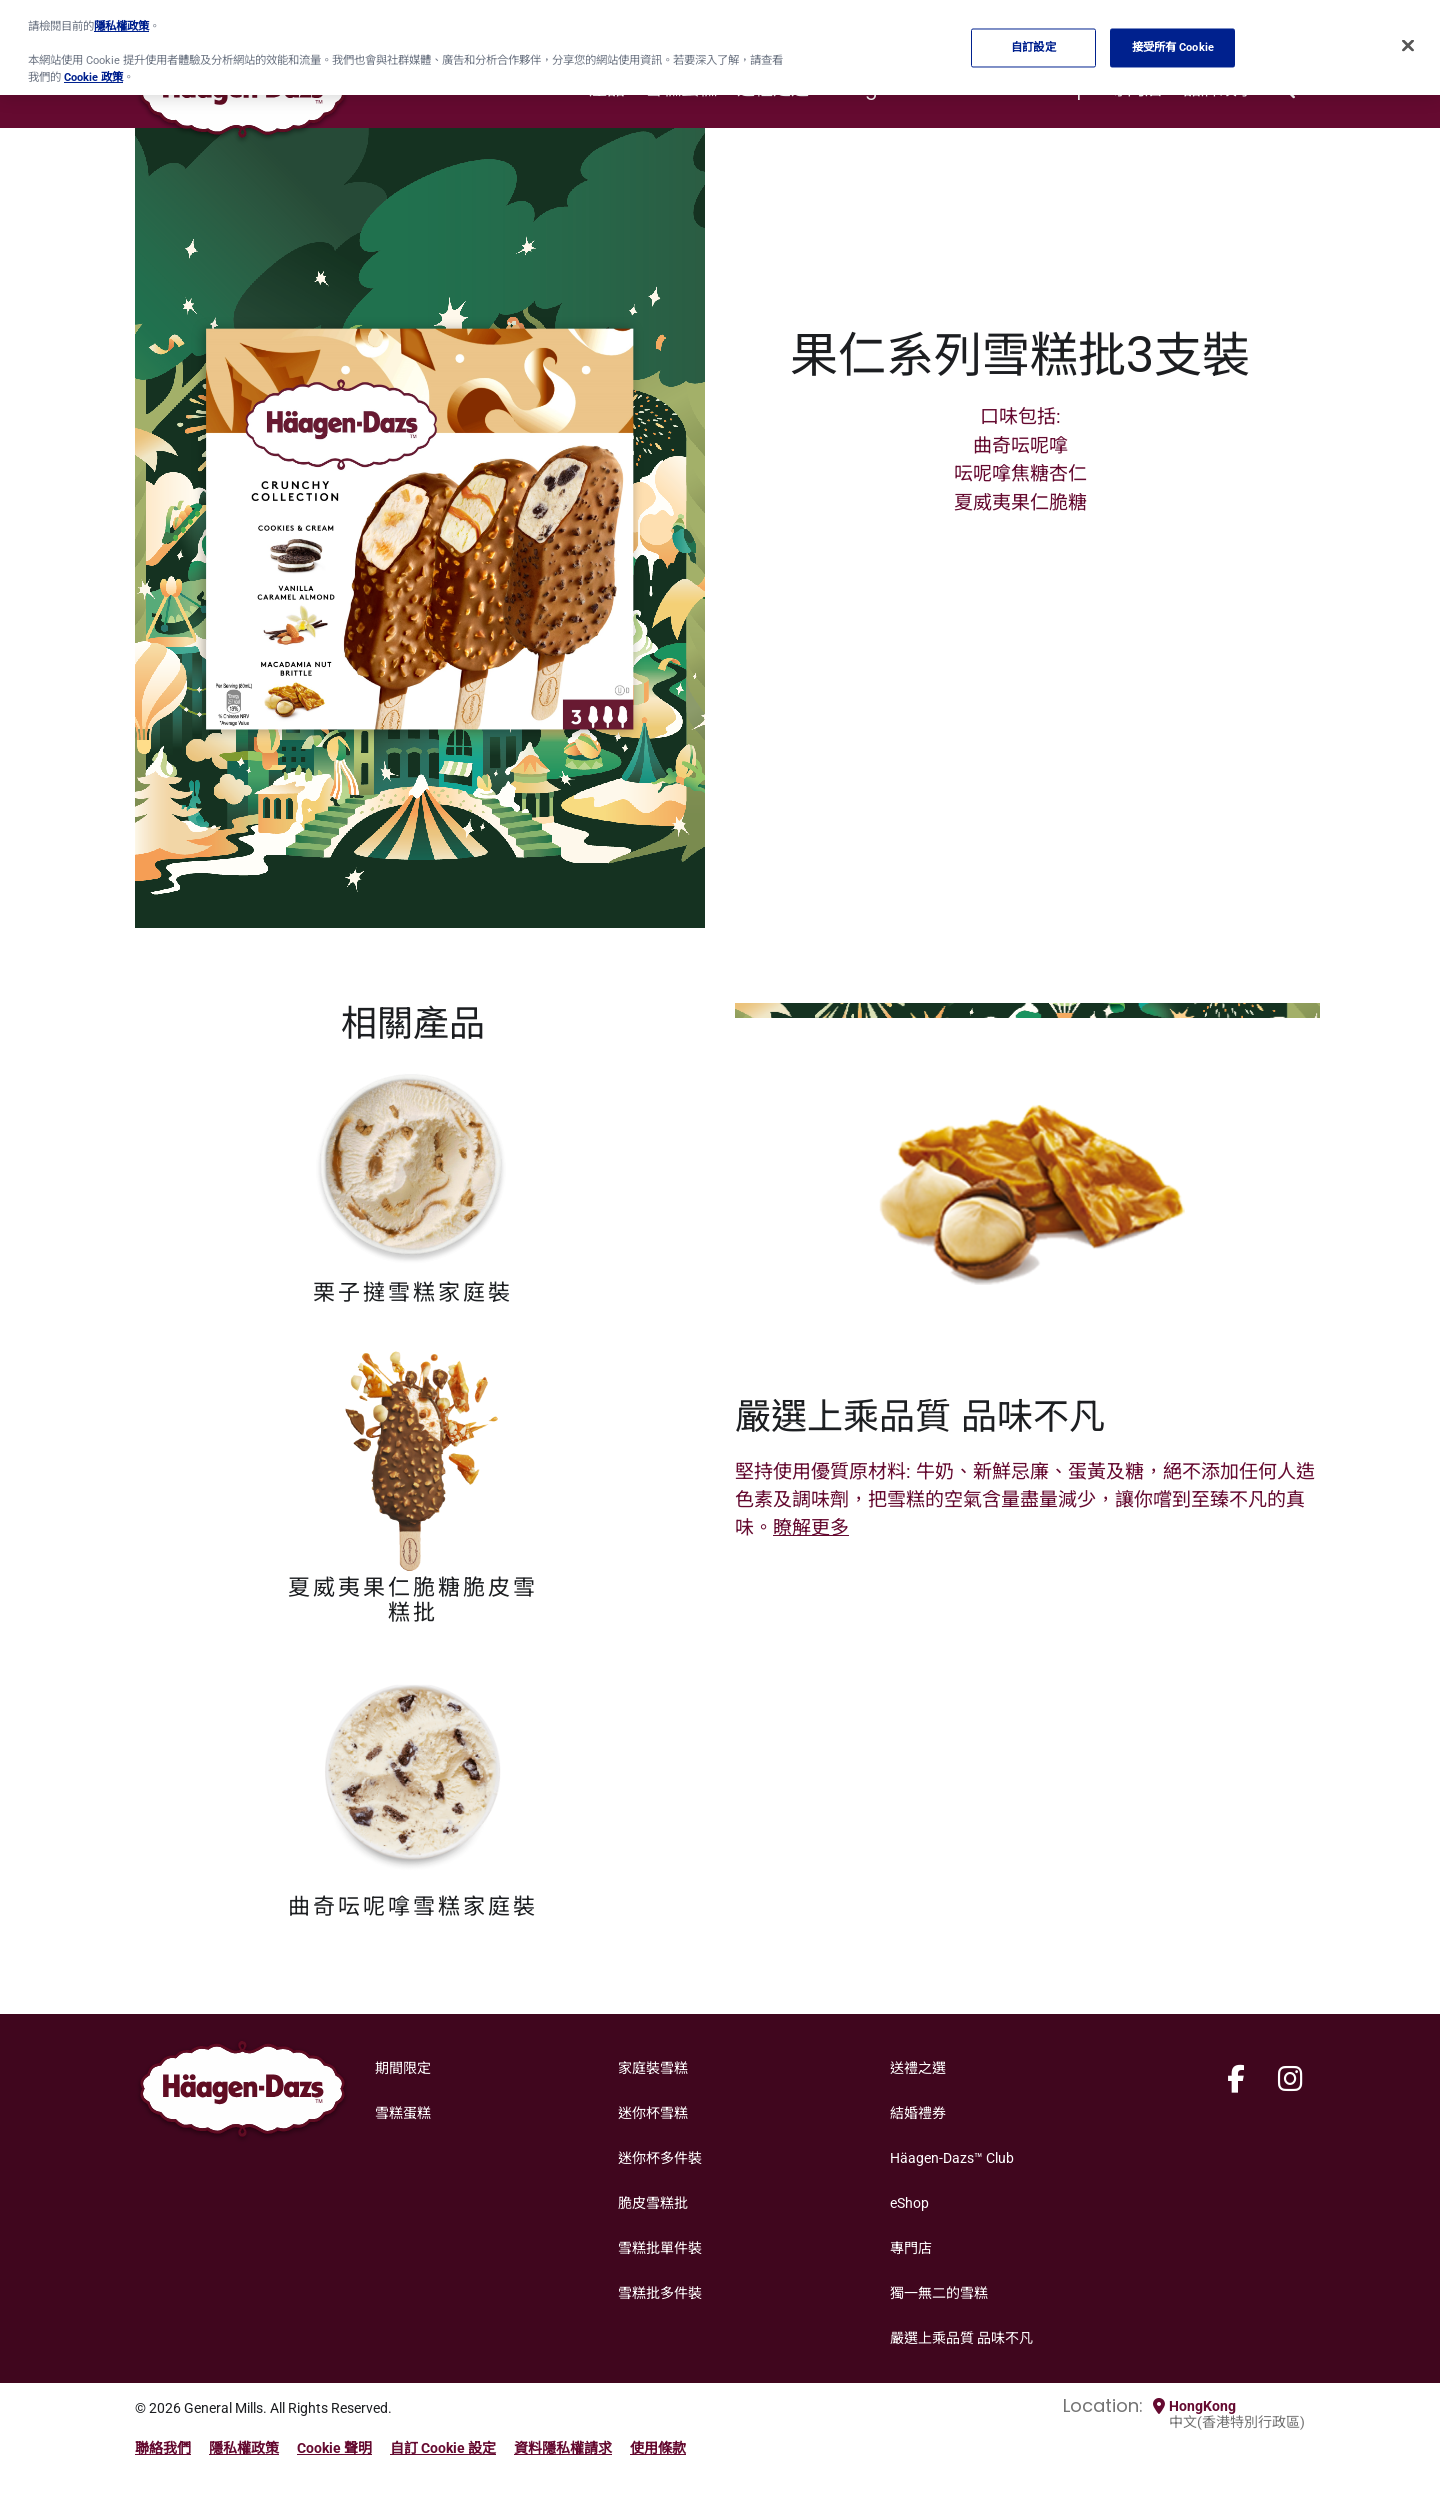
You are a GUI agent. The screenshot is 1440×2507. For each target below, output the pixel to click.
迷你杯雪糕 (653, 2113)
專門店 (1136, 88)
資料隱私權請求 (563, 2448)
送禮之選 (773, 88)
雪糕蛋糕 (681, 88)
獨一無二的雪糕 (939, 2293)
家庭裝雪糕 (653, 2068)
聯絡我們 (163, 2448)
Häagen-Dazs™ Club (920, 88)
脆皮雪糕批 (653, 2203)
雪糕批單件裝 (660, 2248)
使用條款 (658, 2448)
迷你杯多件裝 (660, 2158)
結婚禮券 (918, 2113)
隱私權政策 (244, 2448)
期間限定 (403, 2068)
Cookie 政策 (93, 70)
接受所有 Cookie (1173, 40)
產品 (607, 88)
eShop (1060, 88)
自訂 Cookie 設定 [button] (443, 2448)
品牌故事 (1219, 88)
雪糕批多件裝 (660, 2293)
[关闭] (1408, 39)
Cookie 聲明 (334, 2448)
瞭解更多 (811, 1527)
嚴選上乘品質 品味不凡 (961, 2338)
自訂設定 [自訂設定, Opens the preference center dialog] (1033, 40)
